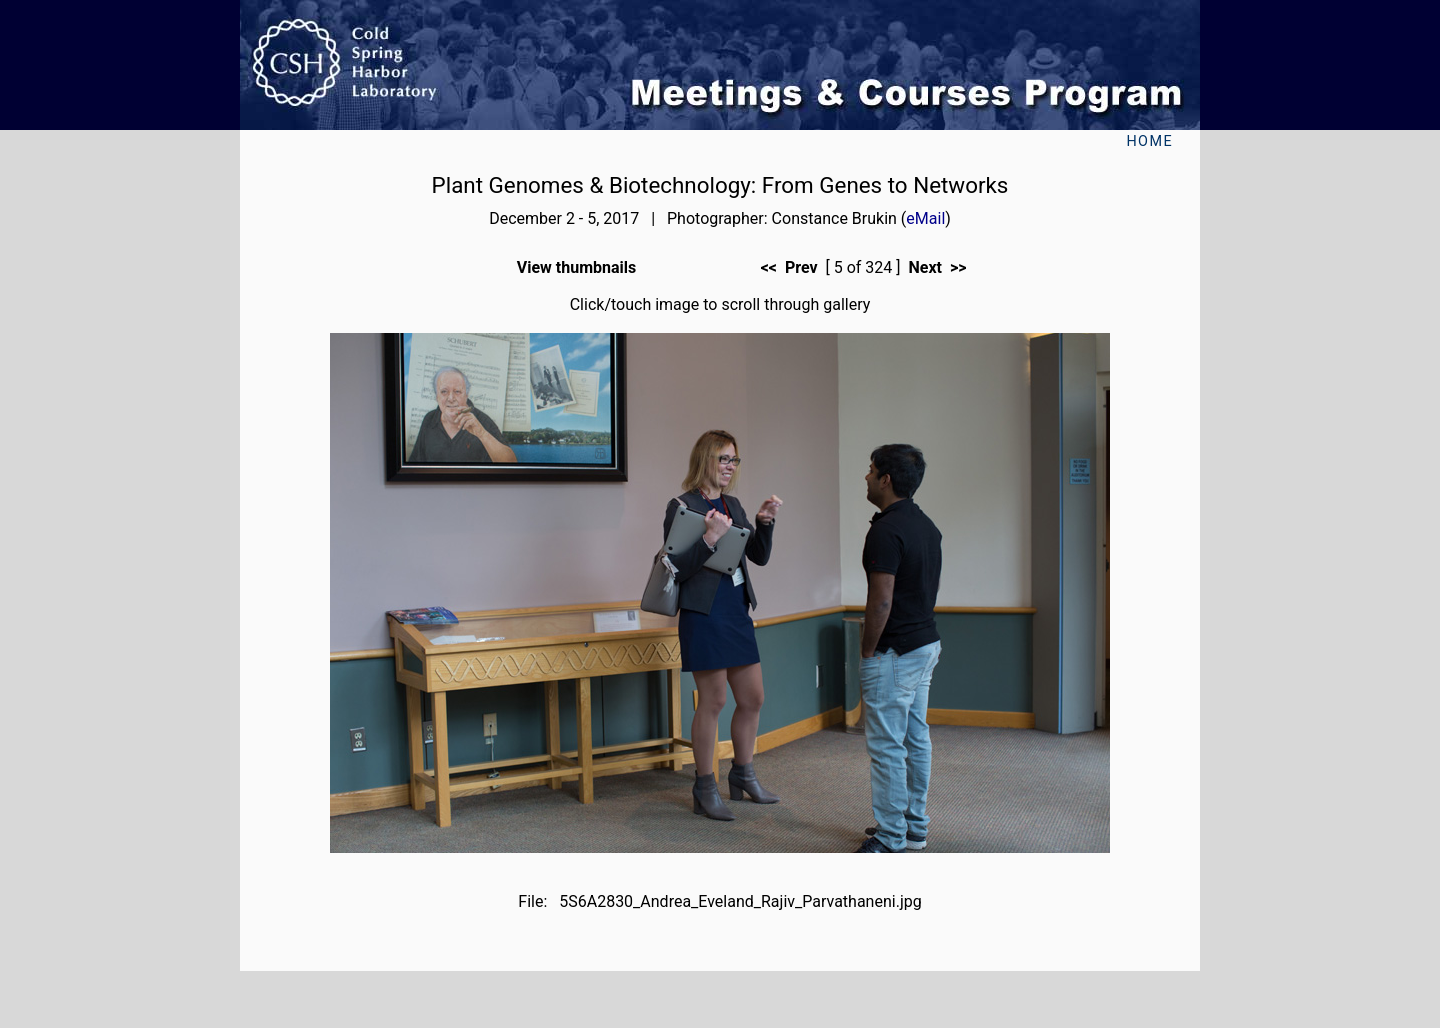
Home (1149, 141)
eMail (925, 218)
